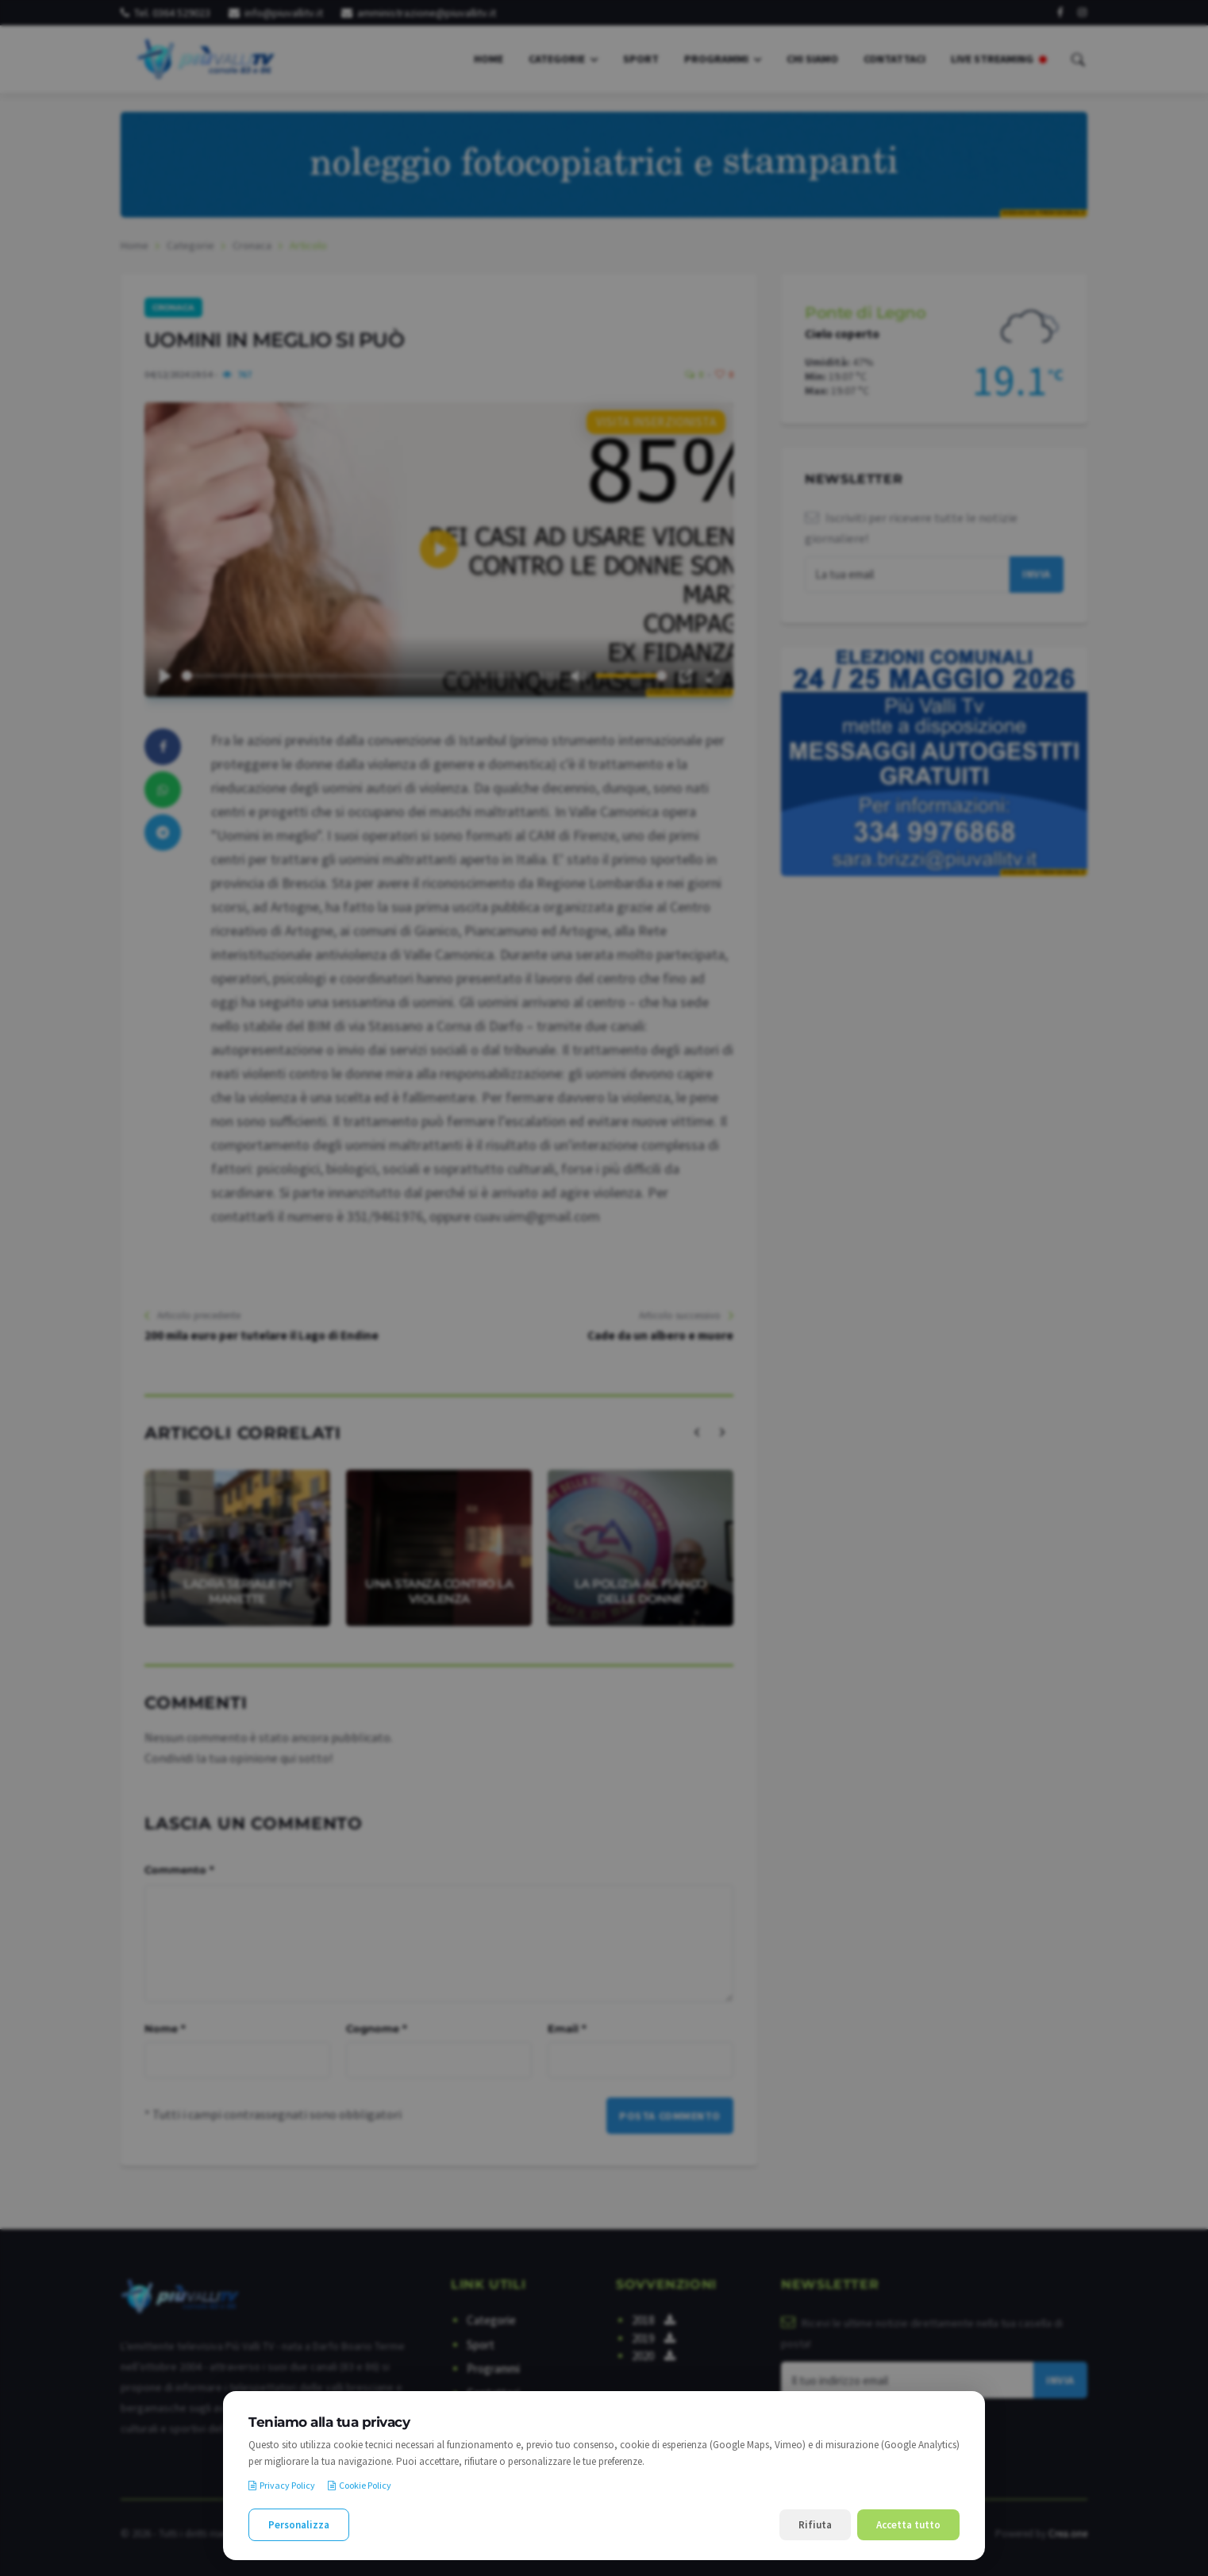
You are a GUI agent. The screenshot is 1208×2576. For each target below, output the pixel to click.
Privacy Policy (281, 2485)
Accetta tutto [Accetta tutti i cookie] (908, 2525)
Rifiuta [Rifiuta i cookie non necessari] (815, 2525)
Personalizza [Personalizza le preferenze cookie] (298, 2525)
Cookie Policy (359, 2485)
